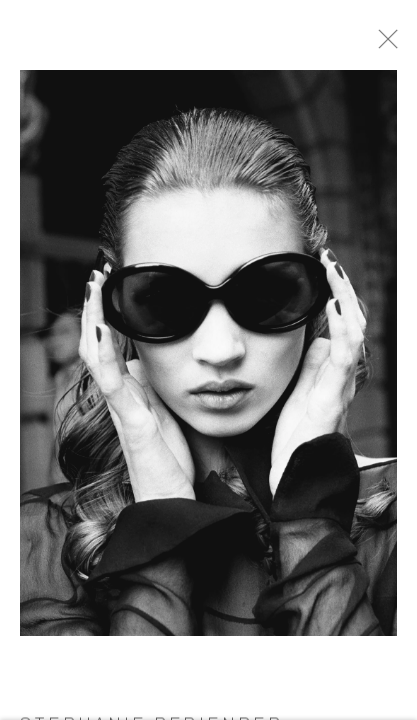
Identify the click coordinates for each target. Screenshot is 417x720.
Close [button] (402, 45)
